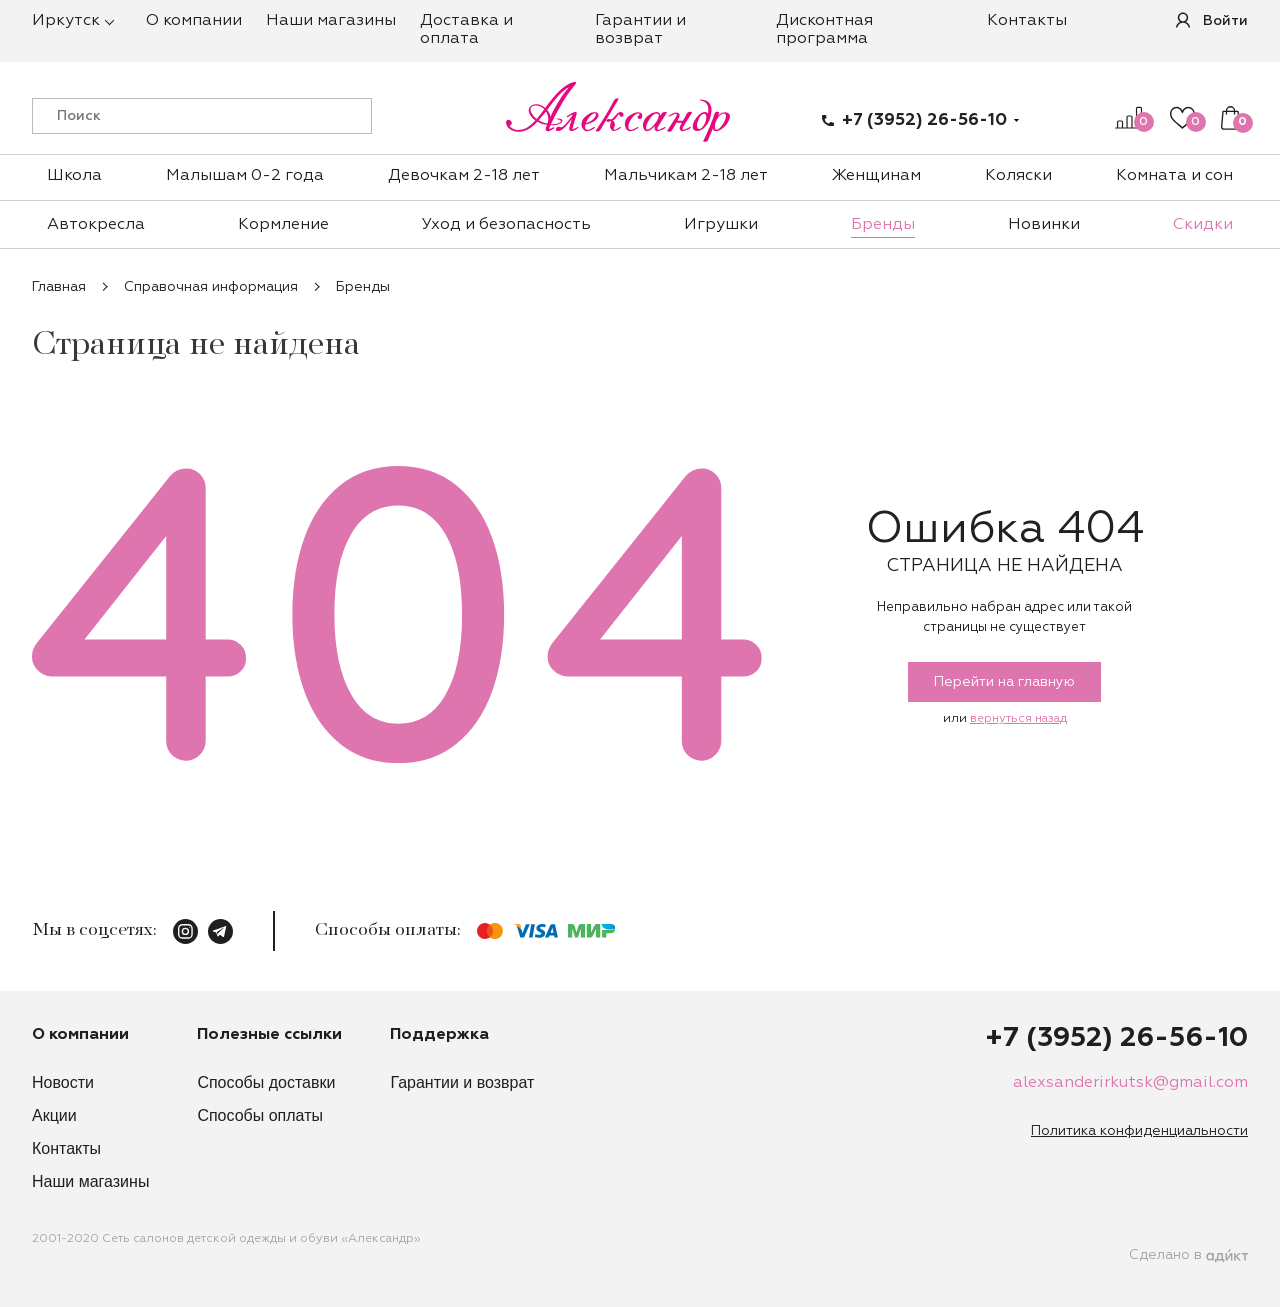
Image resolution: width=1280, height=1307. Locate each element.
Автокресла (96, 225)
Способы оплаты (260, 1115)
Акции (54, 1115)
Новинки (1044, 225)
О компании (194, 21)
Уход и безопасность (506, 225)
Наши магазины (331, 21)
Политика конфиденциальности (1139, 1131)
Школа (74, 176)
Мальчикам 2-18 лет (686, 176)
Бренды (883, 225)
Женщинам (876, 176)
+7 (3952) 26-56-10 (924, 120)
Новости (63, 1082)
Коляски (1018, 176)
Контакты (1027, 21)
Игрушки (721, 225)
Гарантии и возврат (462, 1082)
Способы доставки (266, 1082)
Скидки (1203, 225)
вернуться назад (1018, 719)
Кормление (283, 225)
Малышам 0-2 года (245, 176)
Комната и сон (1174, 176)
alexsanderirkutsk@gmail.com (1130, 1083)
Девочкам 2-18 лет (464, 176)
